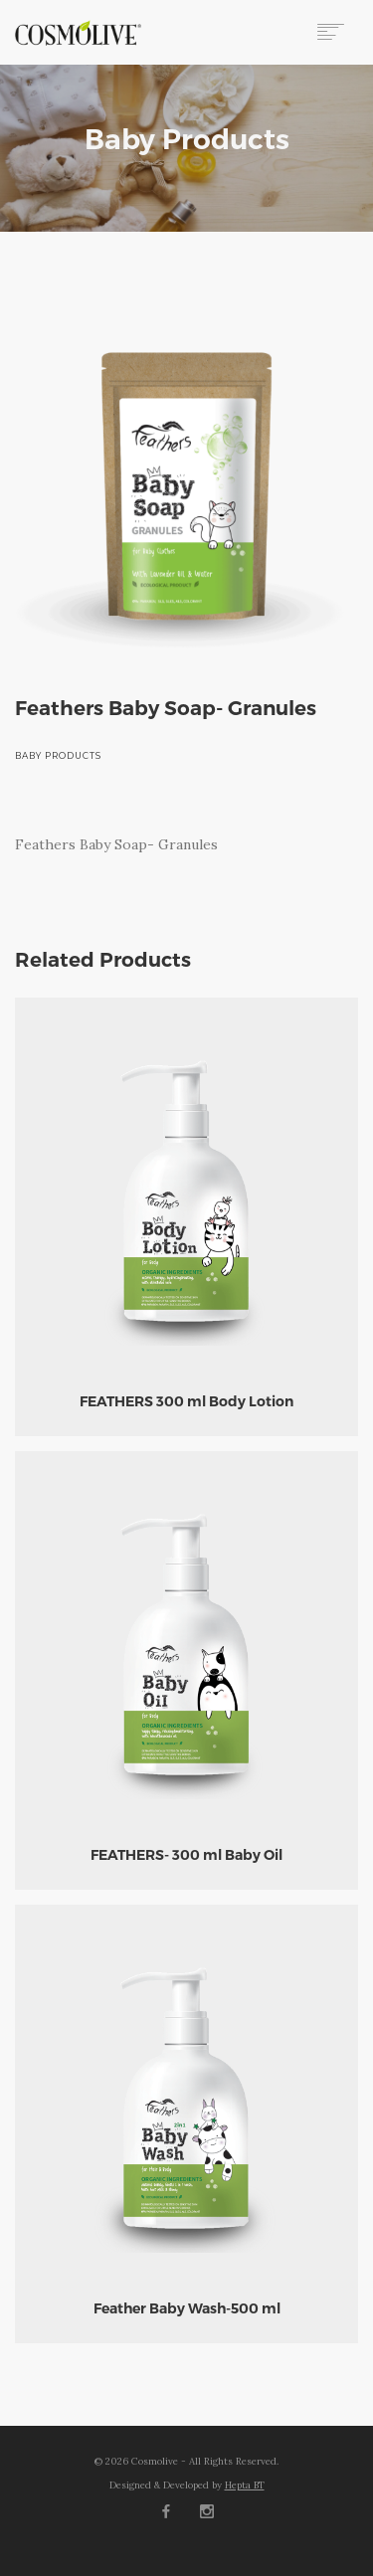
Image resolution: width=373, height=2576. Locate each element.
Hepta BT (245, 2485)
